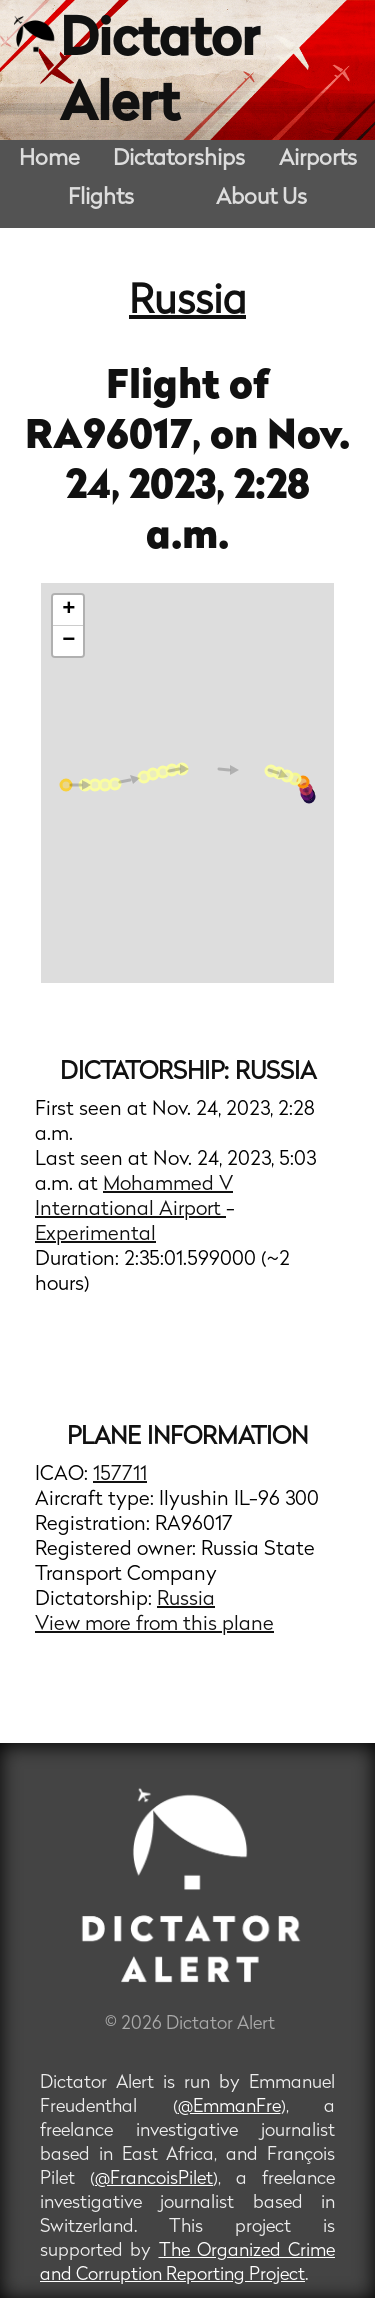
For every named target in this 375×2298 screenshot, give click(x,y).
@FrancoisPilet (154, 2179)
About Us (261, 198)
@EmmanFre (229, 2107)
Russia (187, 303)
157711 (120, 1475)
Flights (101, 198)
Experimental (95, 1235)
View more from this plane (154, 1625)
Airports (318, 159)
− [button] (68, 641)
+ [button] (68, 610)
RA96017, (117, 438)
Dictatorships (179, 159)
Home (49, 159)
